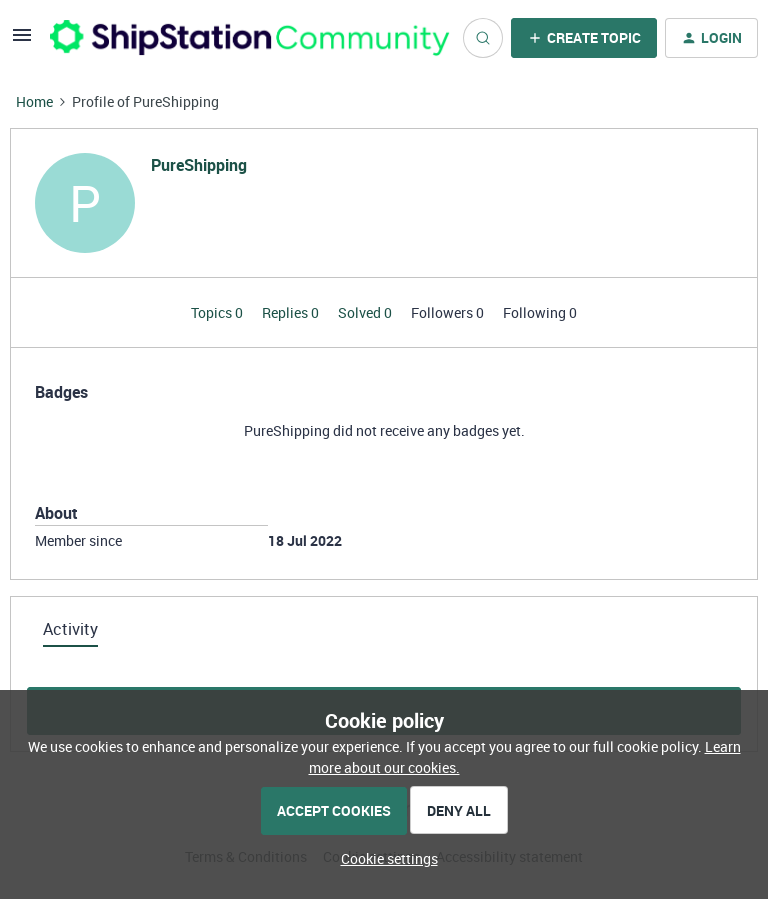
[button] (22, 41)
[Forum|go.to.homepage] (244, 37)
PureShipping (199, 165)
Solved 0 (366, 312)
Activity (70, 629)
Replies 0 (292, 312)
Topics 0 (218, 312)
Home (34, 101)
